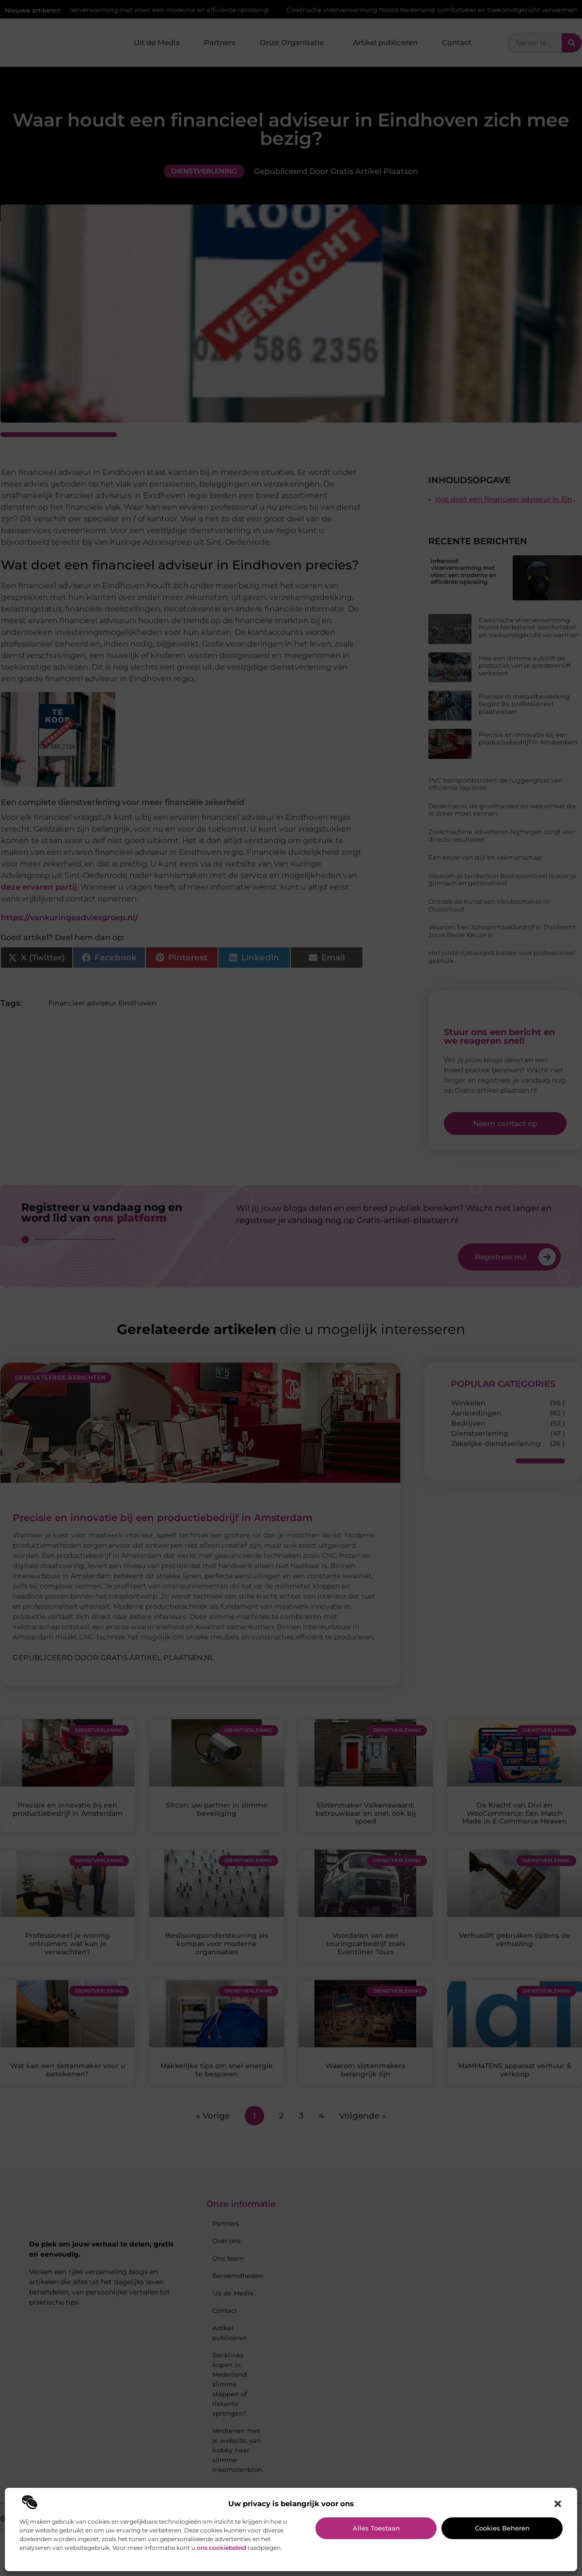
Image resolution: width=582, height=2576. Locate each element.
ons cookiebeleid (221, 2547)
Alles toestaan (376, 2528)
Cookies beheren (502, 2528)
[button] (558, 2504)
